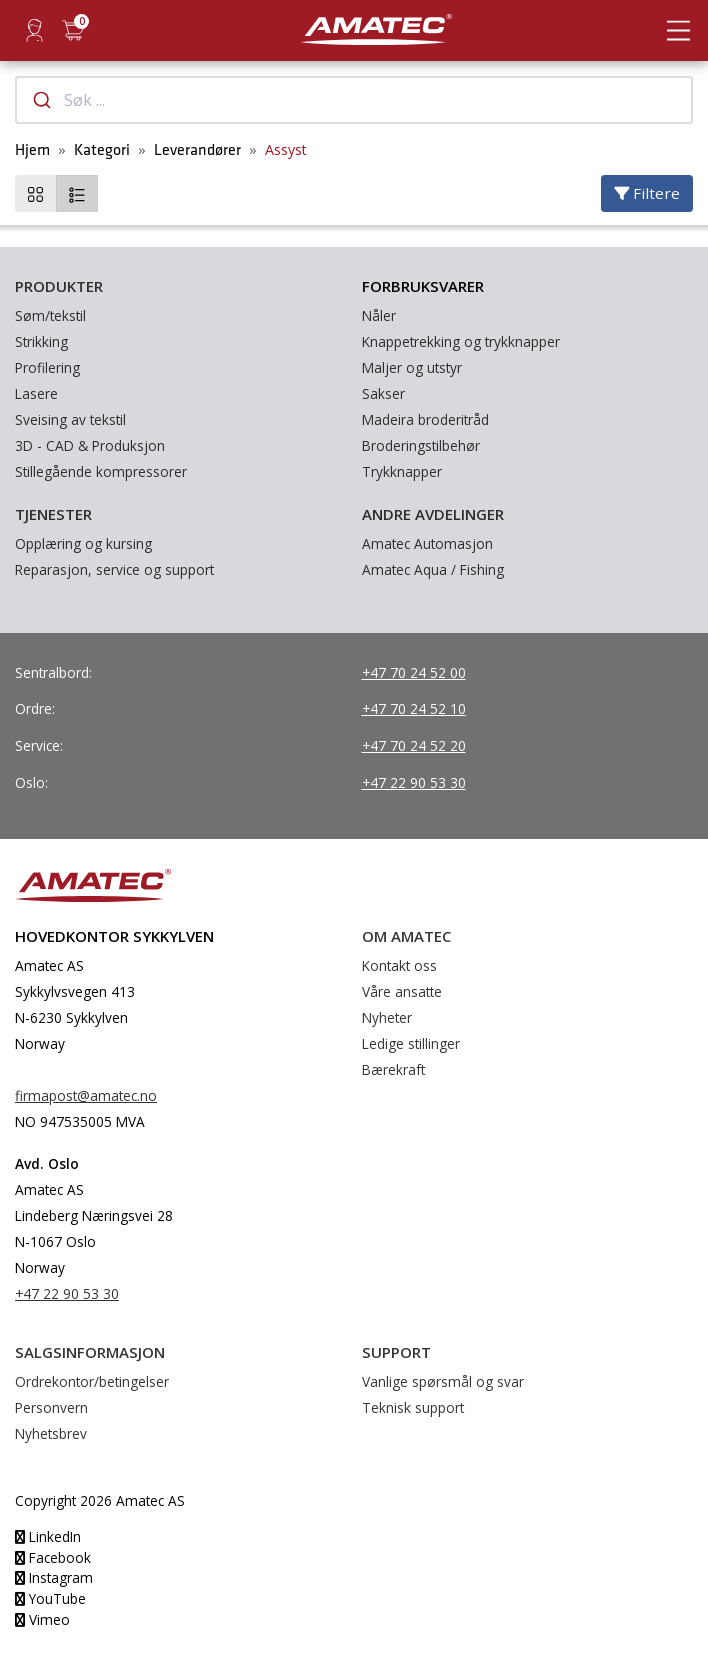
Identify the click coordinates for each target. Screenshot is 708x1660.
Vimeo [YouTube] (42, 1619)
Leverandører (197, 150)
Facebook (53, 1557)
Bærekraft (393, 1069)
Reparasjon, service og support (114, 569)
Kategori (102, 150)
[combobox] (354, 100)
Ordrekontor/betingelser (92, 1381)
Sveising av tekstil (70, 419)
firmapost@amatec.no (86, 1095)
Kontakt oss (399, 965)
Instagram (54, 1577)
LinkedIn (48, 1536)
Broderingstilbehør (421, 445)
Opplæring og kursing (83, 543)
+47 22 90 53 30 (414, 782)
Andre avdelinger (433, 514)
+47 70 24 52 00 (414, 672)
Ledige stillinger (411, 1043)
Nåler (379, 315)
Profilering (47, 367)
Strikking (41, 341)
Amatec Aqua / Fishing (433, 569)
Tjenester (53, 514)
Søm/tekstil (50, 315)
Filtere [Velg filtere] (647, 193)
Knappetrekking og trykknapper (461, 341)
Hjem (32, 150)
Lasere (36, 393)
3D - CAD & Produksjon (90, 445)
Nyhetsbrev (51, 1433)
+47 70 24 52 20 (414, 745)
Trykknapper (402, 471)
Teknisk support (413, 1407)
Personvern (51, 1407)
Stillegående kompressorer (101, 471)
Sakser (383, 393)
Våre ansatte (402, 991)
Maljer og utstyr (412, 367)
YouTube (50, 1598)
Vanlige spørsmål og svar (443, 1381)
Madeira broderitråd (425, 419)
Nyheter (387, 1017)
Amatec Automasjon (427, 543)
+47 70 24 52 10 (414, 708)
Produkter (59, 286)
